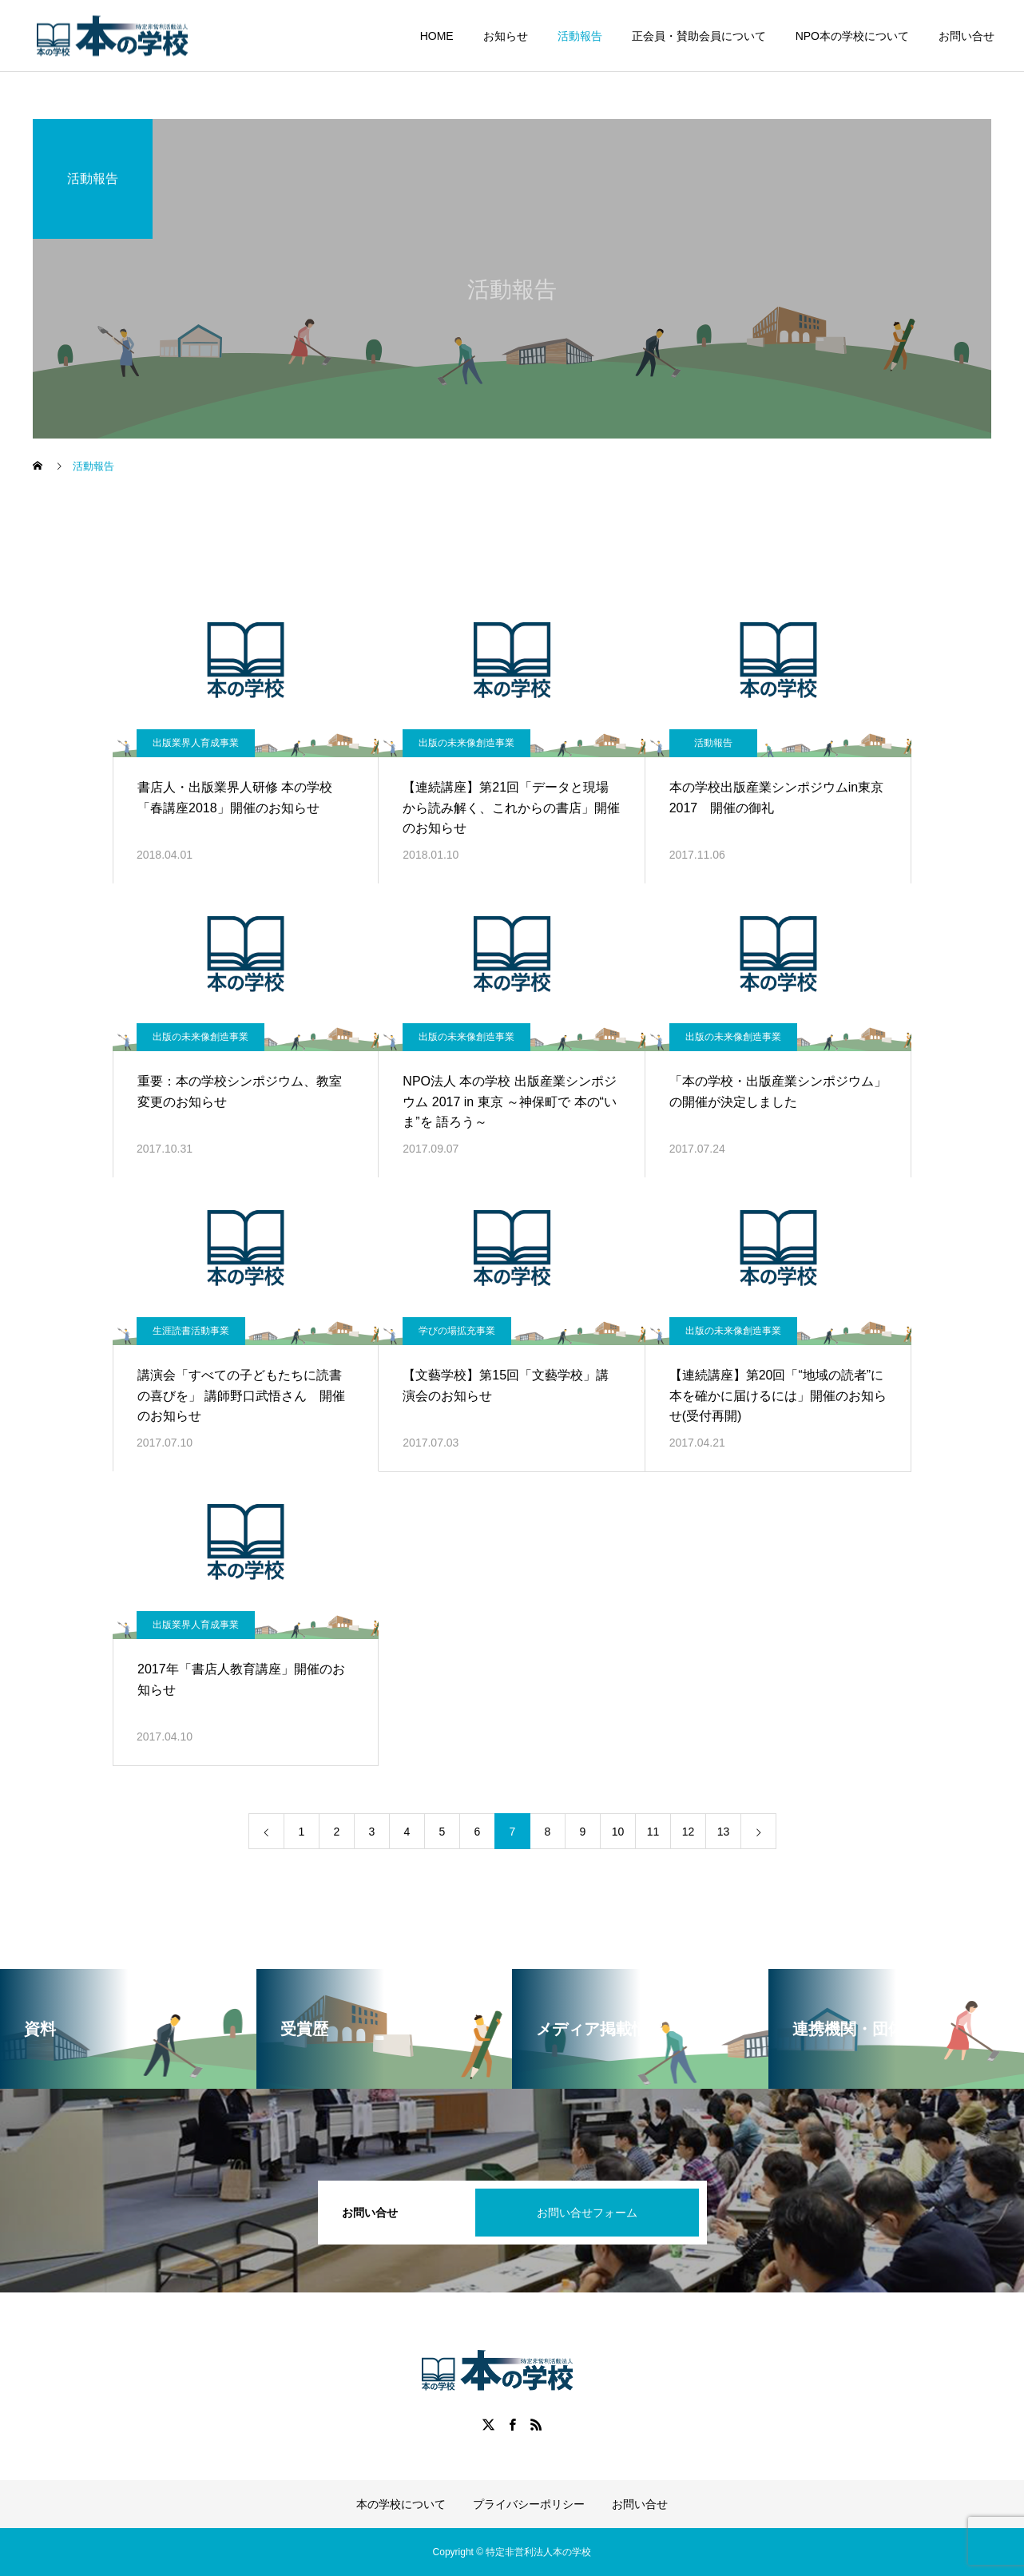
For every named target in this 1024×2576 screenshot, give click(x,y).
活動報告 (580, 36)
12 (688, 1831)
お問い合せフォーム (587, 2212)
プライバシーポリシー (529, 2504)
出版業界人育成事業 (196, 742)
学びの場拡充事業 (457, 1330)
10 (618, 1831)
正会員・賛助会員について (699, 36)
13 (723, 1831)
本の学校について (401, 2504)
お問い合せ (966, 36)
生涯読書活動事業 (191, 1330)
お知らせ (505, 36)
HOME (437, 36)
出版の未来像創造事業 (466, 742)
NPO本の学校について (852, 36)
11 (653, 1831)
